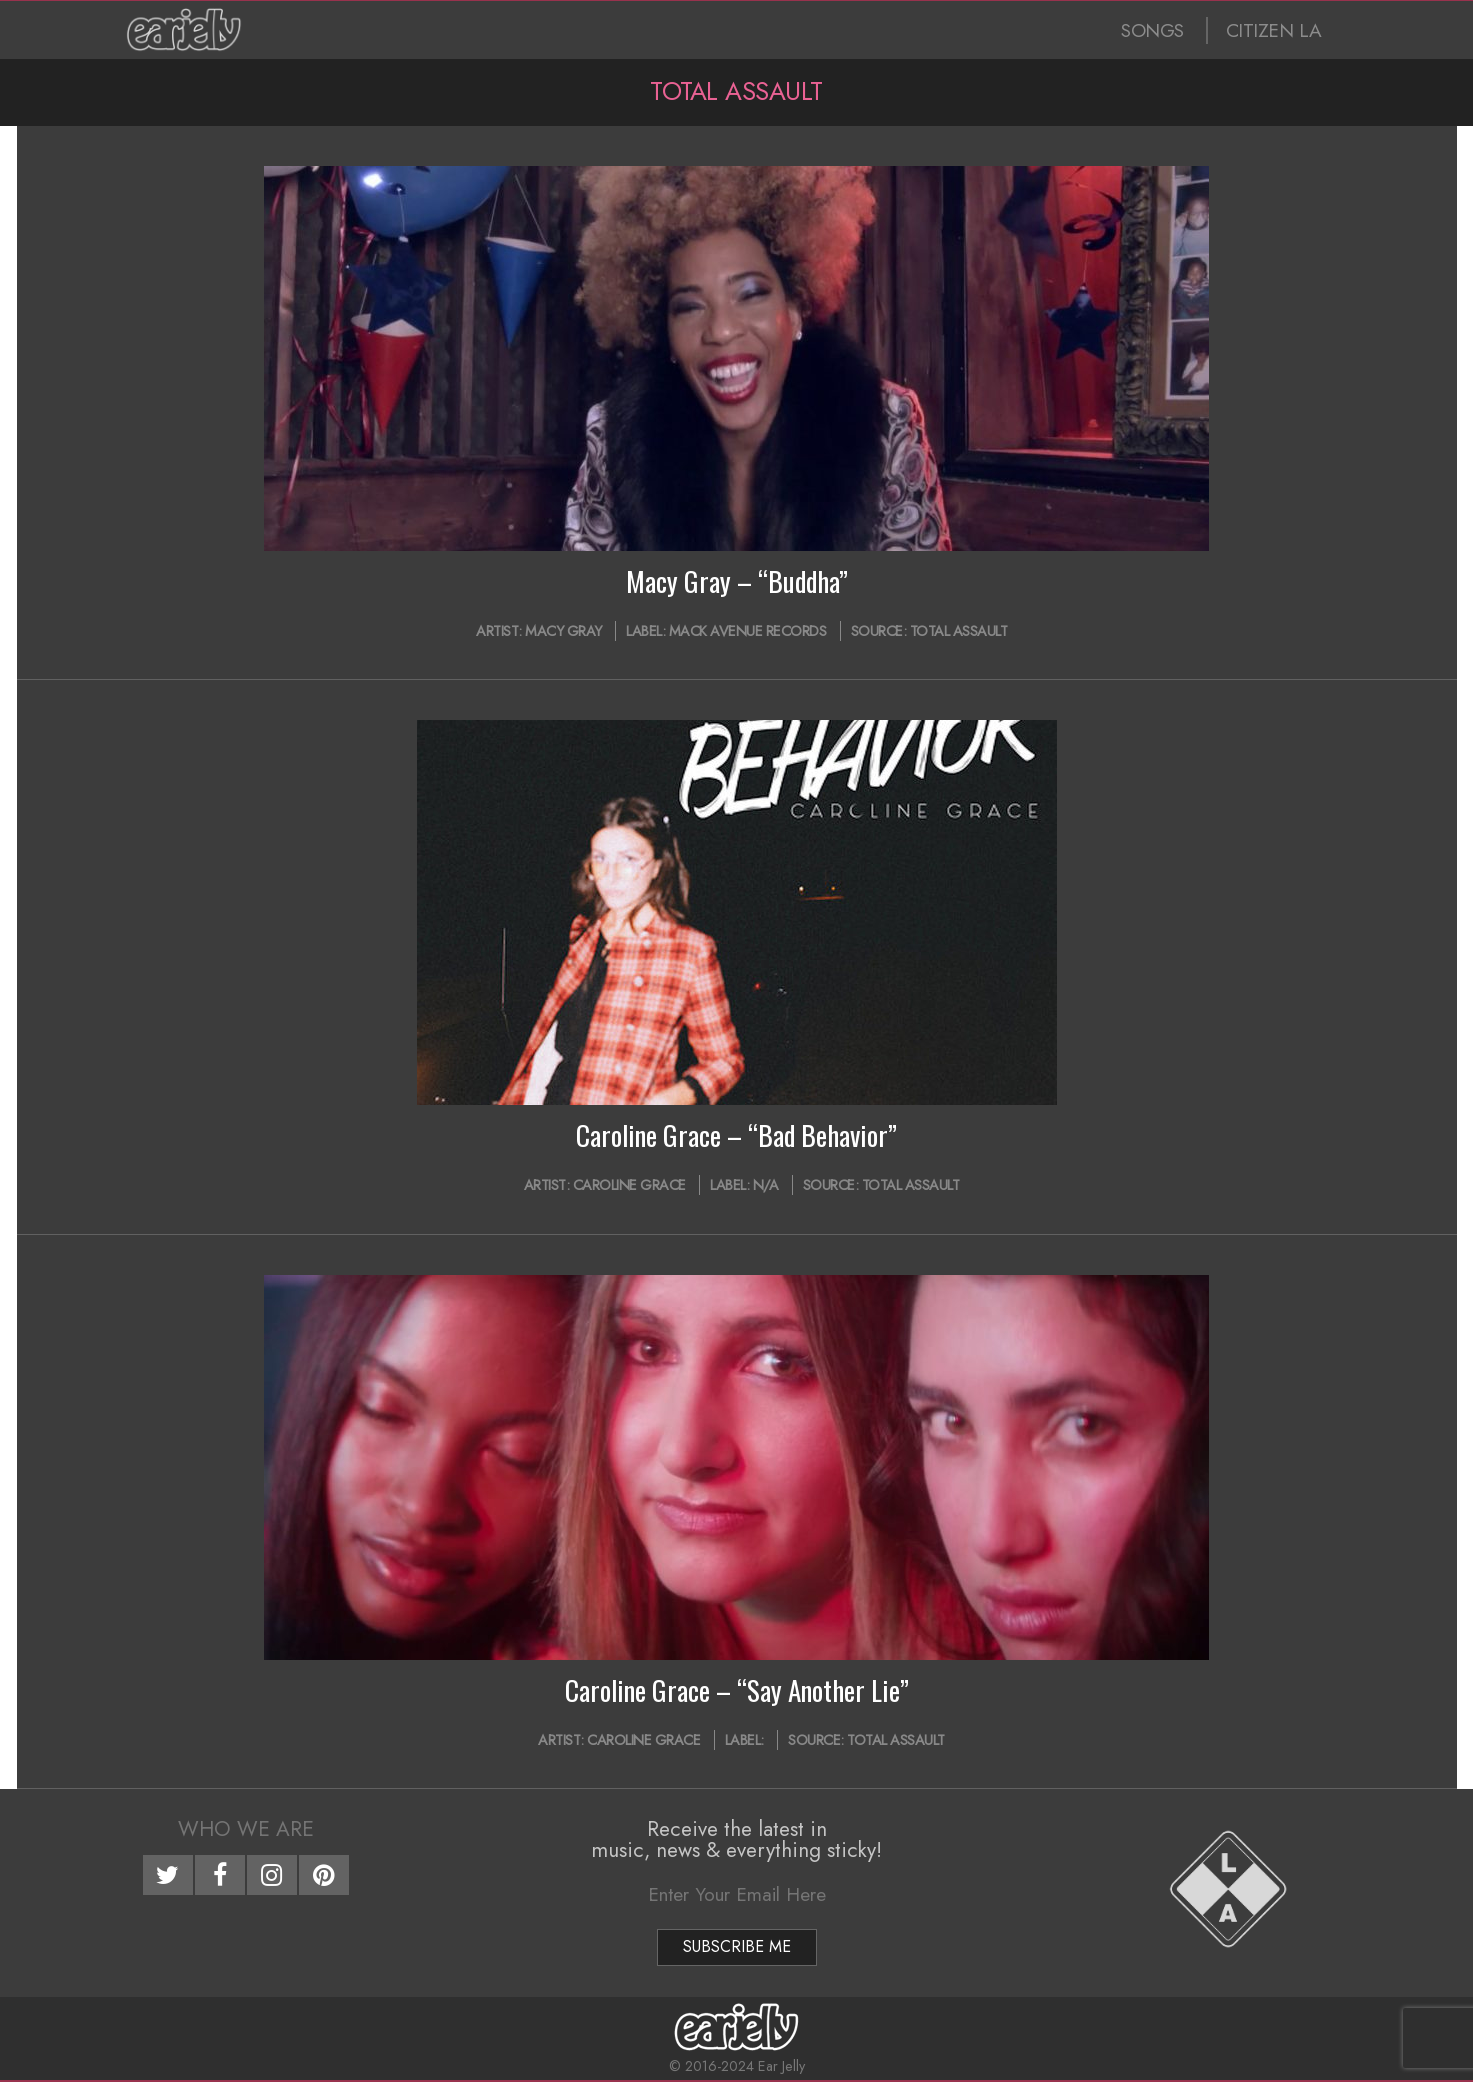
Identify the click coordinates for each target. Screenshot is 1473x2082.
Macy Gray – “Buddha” (737, 581)
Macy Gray (563, 631)
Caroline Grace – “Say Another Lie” (737, 1690)
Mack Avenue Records (748, 631)
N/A (766, 1185)
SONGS (1152, 30)
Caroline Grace (629, 1185)
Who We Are (246, 1829)
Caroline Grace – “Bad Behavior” (736, 1135)
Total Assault (959, 631)
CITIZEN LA (1274, 30)
